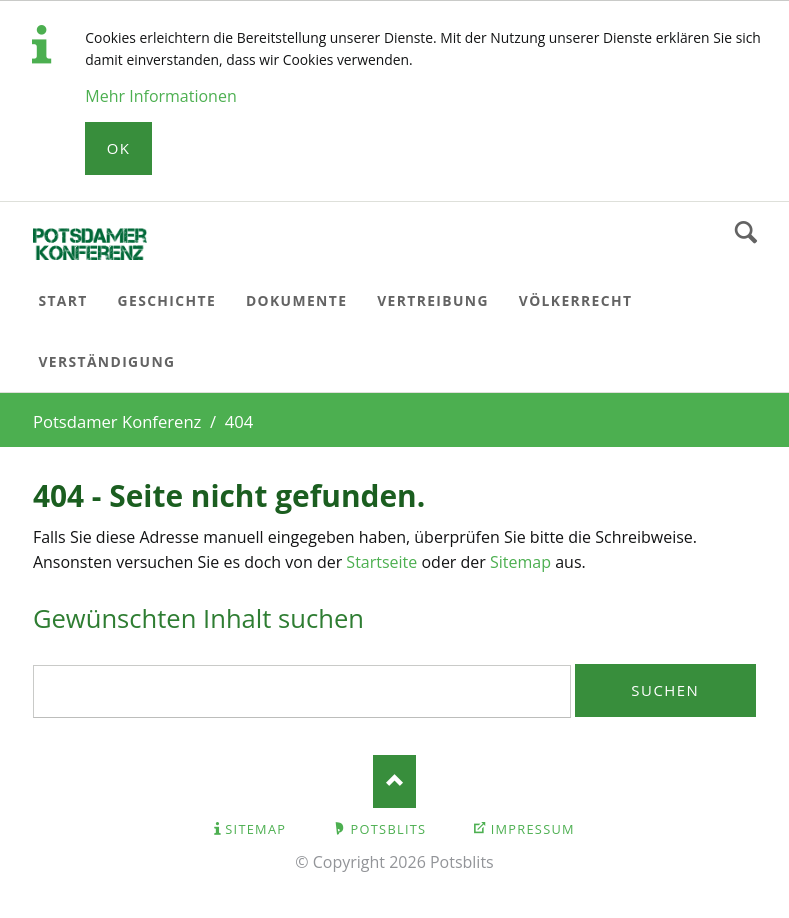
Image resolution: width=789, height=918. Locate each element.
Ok (119, 148)
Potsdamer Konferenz (117, 421)
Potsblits (389, 829)
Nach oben (394, 781)
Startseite (381, 562)
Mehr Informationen (160, 96)
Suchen (746, 233)
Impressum (533, 829)
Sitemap (520, 562)
